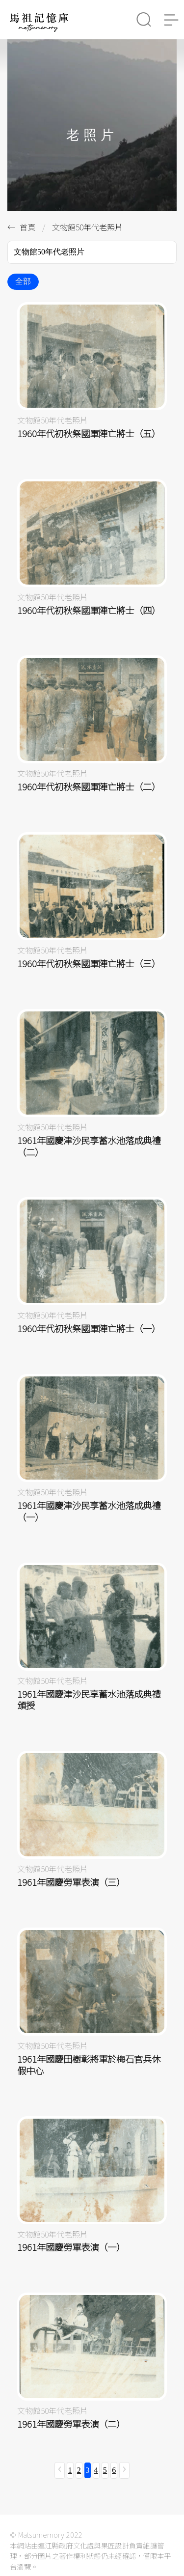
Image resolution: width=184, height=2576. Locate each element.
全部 (23, 281)
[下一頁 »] (124, 2470)
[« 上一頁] (59, 2470)
